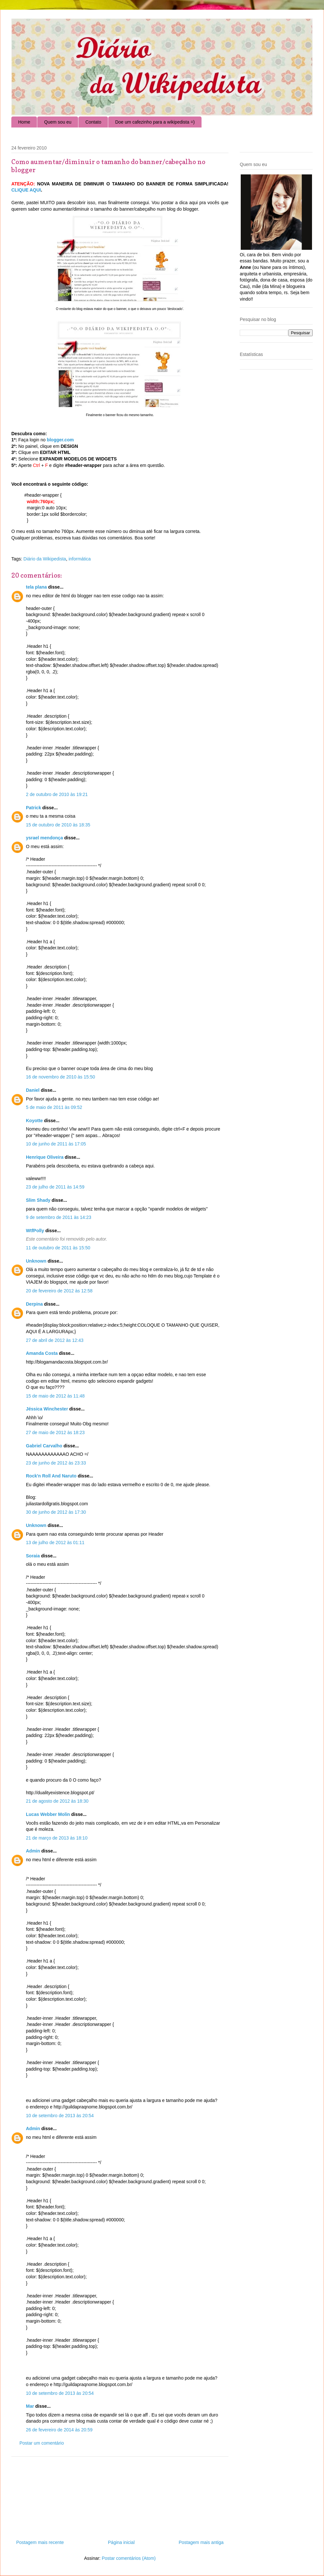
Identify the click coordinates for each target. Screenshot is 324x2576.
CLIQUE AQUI (26, 190)
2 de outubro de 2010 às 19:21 (57, 794)
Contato (93, 122)
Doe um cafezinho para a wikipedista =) (155, 122)
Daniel (33, 1090)
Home (24, 122)
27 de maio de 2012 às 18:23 (55, 1432)
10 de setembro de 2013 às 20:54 (60, 2115)
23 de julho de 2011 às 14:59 (55, 1186)
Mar (30, 2406)
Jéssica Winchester (47, 1408)
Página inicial (121, 2542)
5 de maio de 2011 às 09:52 (54, 1107)
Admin (33, 1850)
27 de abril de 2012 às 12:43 (54, 1340)
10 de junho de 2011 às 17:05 (56, 1143)
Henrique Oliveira (45, 1157)
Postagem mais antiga (201, 2542)
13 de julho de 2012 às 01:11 (55, 1542)
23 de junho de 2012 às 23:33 (56, 1462)
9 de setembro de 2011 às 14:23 (58, 1217)
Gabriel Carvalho (44, 1445)
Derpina (34, 1304)
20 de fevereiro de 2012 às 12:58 (59, 1290)
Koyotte (34, 1120)
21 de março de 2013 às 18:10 (56, 1838)
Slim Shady (38, 1200)
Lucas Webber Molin (48, 1814)
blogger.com (60, 439)
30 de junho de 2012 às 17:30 (56, 1512)
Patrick (33, 807)
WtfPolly (35, 1230)
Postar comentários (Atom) (129, 2558)
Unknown (36, 1261)
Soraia (33, 1555)
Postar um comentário (41, 2443)
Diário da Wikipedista (44, 558)
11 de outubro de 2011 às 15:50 (58, 1247)
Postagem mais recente (40, 2542)
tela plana (36, 587)
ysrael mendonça (44, 837)
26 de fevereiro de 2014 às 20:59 (59, 2429)
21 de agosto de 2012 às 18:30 (57, 1801)
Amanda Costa (42, 1353)
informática (80, 558)
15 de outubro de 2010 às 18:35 (58, 824)
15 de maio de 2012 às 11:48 (55, 1396)
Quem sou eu (57, 122)
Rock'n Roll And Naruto (51, 1475)
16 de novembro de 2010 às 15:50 (60, 1076)
